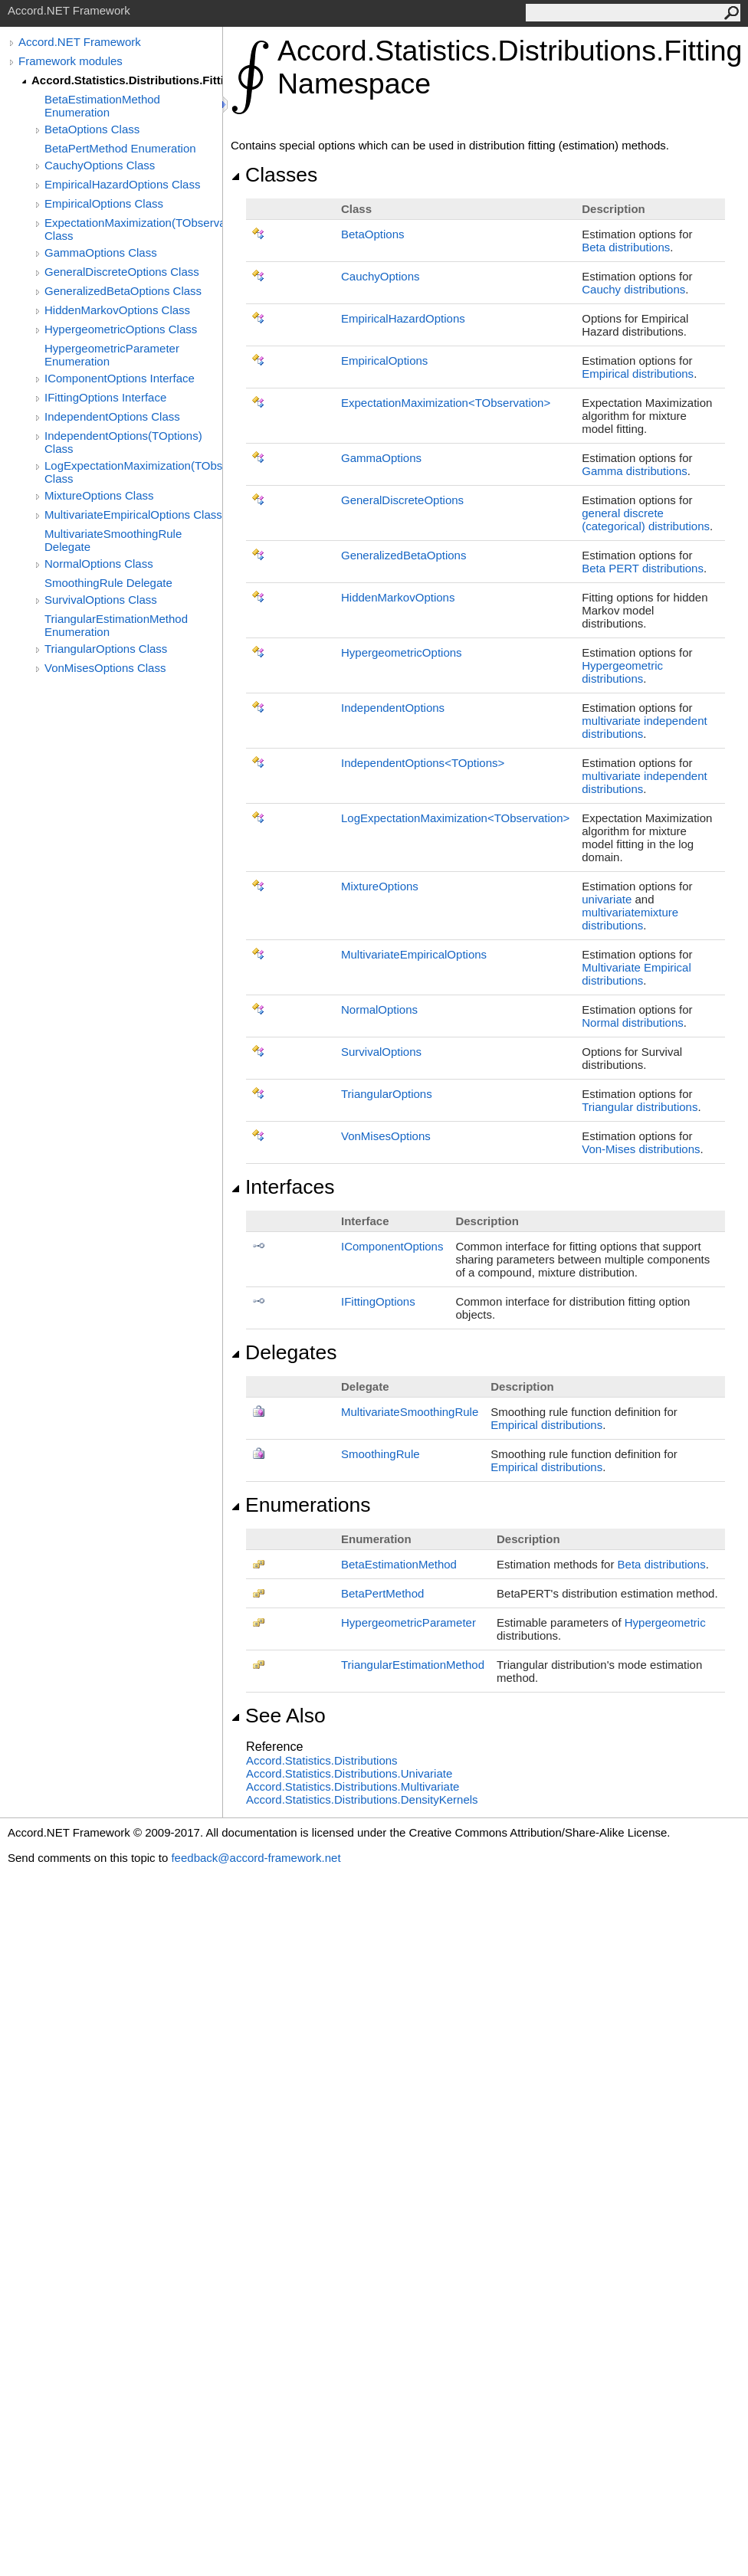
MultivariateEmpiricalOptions (414, 954)
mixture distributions (630, 919)
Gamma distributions (634, 470)
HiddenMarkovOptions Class (117, 309)
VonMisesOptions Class (105, 667)
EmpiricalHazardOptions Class (122, 184)
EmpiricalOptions (384, 360)
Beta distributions (626, 247)
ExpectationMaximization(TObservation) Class (133, 229)
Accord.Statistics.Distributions (322, 1760)
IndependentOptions (393, 707)
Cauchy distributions (633, 289)
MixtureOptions (379, 886)
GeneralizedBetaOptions (403, 555)
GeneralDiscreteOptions (402, 499)
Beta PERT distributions (643, 568)
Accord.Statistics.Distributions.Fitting (126, 80)
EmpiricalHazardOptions (403, 318)
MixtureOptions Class (99, 495)
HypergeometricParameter (408, 1622)
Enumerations (301, 1504)
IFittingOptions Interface (105, 397)
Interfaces (282, 1186)
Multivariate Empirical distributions (636, 974)
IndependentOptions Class (112, 416)
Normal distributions (633, 1022)
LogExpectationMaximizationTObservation (455, 817)
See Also (278, 1715)
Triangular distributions (639, 1106)
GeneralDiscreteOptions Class (121, 271)
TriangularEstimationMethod (412, 1664)
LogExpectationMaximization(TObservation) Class (133, 472)
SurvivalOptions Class (100, 599)
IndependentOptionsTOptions (422, 762)
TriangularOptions (386, 1093)
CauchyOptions (380, 276)
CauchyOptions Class (99, 165)
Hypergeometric (665, 1622)
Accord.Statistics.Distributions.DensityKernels (362, 1799)
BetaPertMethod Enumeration (120, 148)
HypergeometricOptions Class (120, 329)
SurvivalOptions (381, 1051)
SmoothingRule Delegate (108, 582)
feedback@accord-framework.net (255, 1857)
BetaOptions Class (91, 129)
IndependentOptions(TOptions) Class (123, 442)
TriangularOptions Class (105, 648)
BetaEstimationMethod (399, 1564)
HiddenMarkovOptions (397, 597)
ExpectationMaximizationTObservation (445, 402)
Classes (274, 174)
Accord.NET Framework (79, 41)
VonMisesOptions (386, 1135)
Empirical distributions (638, 373)
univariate (607, 899)
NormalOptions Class (98, 563)
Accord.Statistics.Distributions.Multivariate (352, 1786)
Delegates (283, 1352)
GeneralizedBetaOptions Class (123, 290)
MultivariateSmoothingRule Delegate (113, 540)
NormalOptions (379, 1009)
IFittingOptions (378, 1301)
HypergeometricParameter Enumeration (111, 355)
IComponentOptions (392, 1246)
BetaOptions (373, 234)
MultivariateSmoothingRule (409, 1411)
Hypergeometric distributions (622, 672)
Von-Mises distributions (641, 1148)
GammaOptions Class (100, 252)
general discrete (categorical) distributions (646, 519)
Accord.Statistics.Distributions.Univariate (349, 1773)
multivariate (611, 912)
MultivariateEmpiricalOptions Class (133, 514)
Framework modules (70, 60)
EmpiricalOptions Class (103, 203)
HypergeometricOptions (401, 652)
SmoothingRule (380, 1453)
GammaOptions (381, 457)
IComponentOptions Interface (119, 378)
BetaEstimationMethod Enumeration (102, 106)
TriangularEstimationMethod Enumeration (116, 625)
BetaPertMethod (382, 1593)
